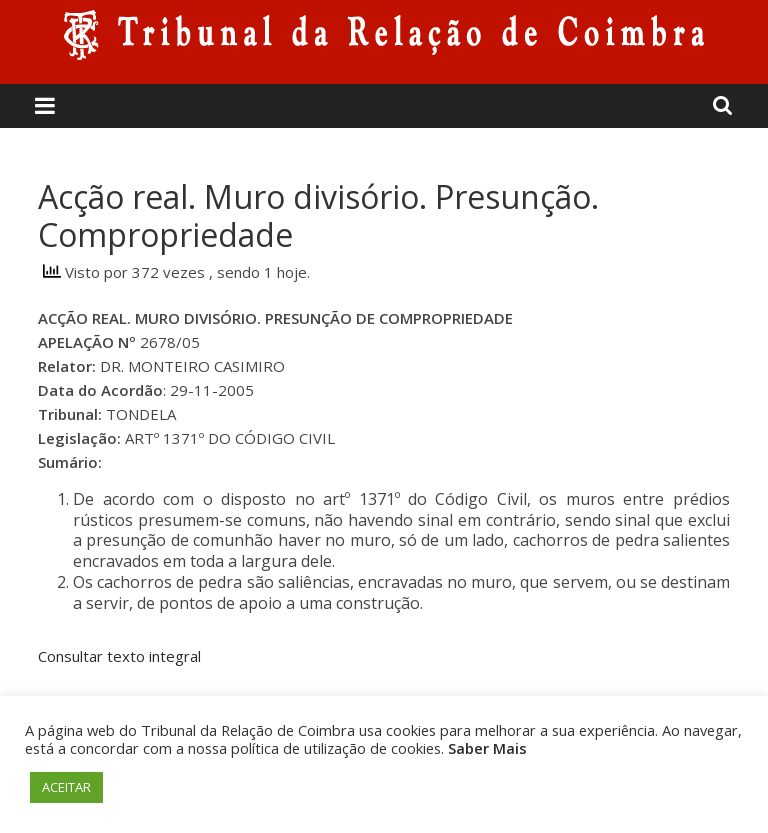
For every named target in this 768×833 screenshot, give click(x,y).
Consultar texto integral (119, 656)
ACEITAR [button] (66, 787)
